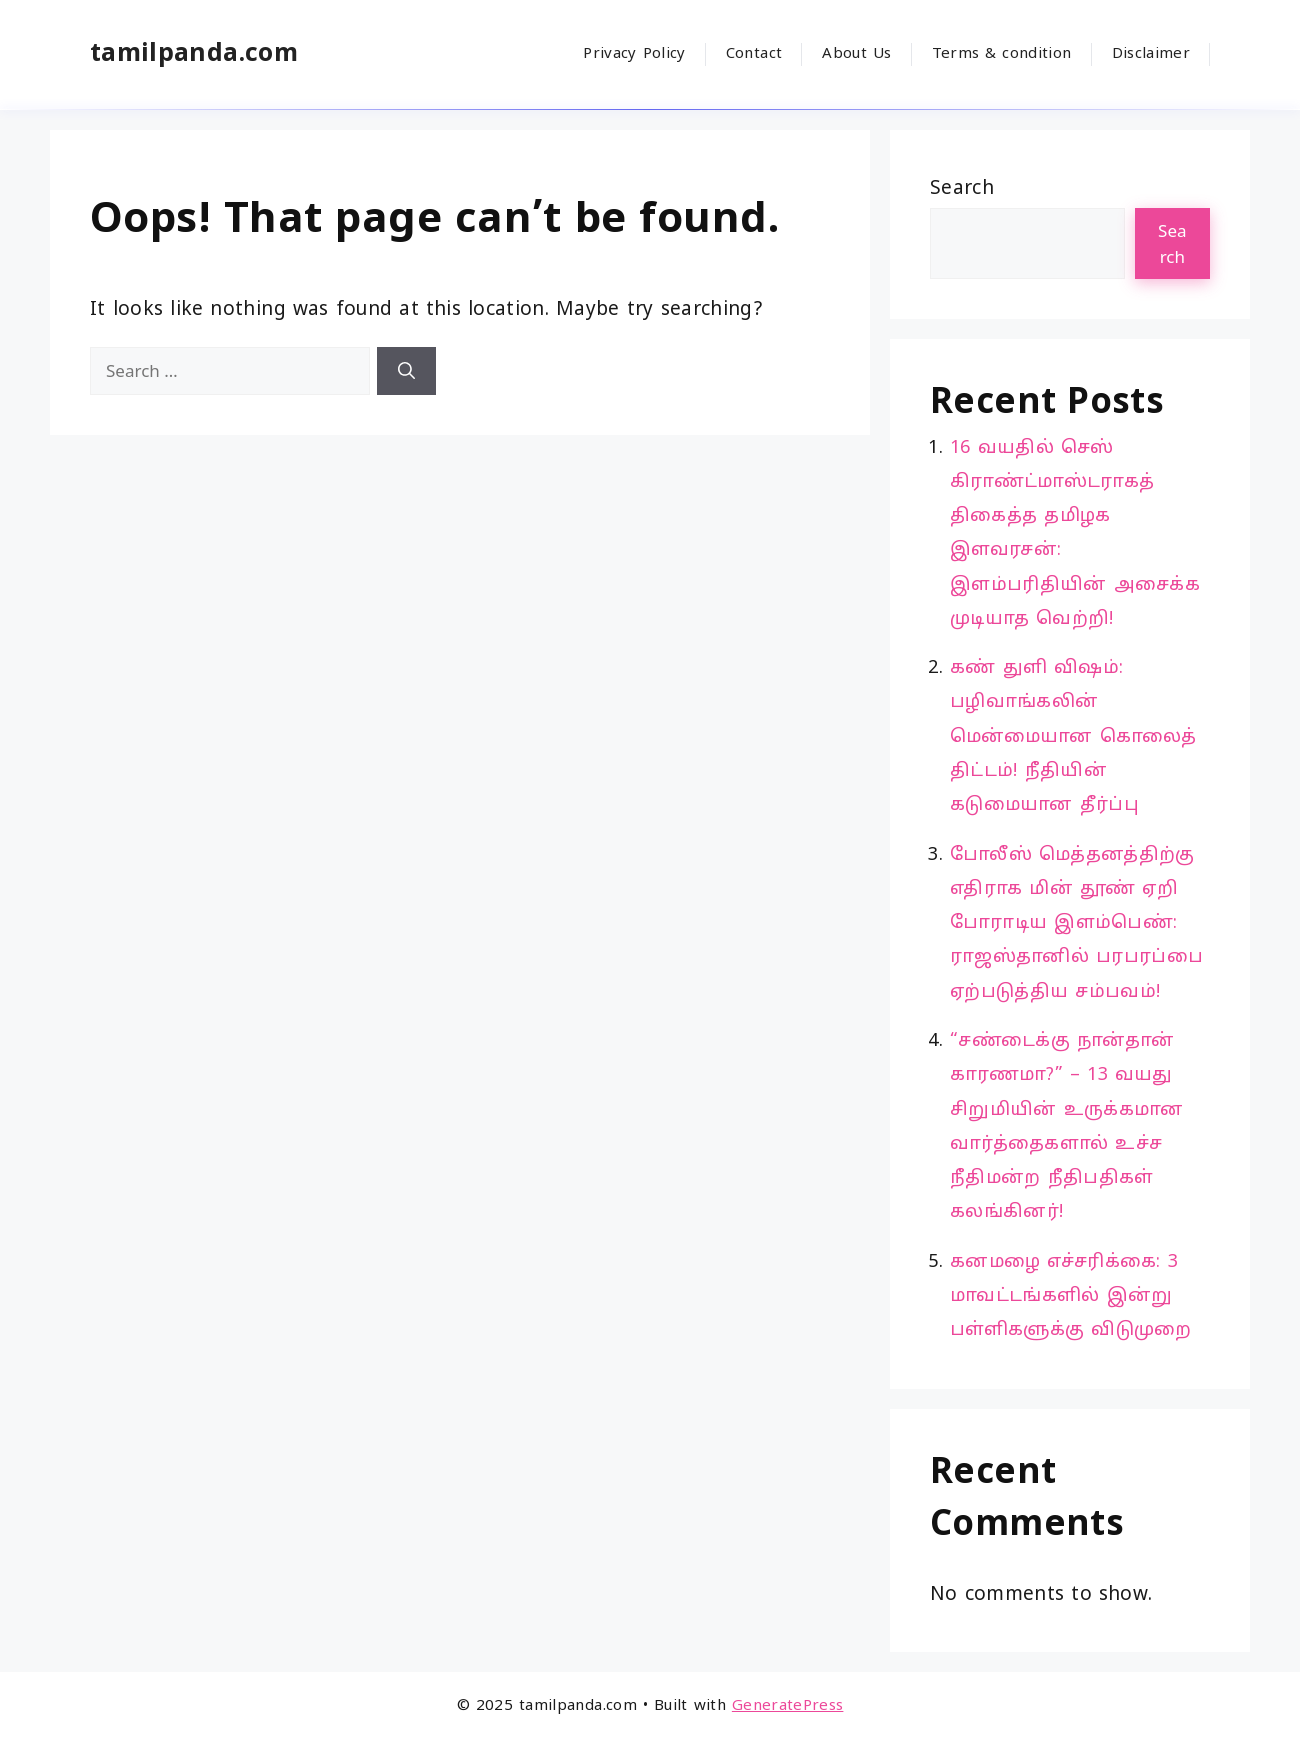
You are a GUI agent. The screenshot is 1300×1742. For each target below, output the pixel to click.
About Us (856, 54)
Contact (754, 54)
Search (962, 189)
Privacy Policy (634, 54)
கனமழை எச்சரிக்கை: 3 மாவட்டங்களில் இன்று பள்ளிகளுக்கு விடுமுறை (1071, 1297)
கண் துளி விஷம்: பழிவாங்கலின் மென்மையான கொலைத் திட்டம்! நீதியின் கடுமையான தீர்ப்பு (1073, 737)
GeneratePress (788, 1706)
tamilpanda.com (194, 54)
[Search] (406, 371)
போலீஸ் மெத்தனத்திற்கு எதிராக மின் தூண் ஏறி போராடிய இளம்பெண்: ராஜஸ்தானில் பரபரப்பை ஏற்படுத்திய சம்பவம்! (1076, 924)
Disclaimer (1151, 54)
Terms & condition (1002, 54)
